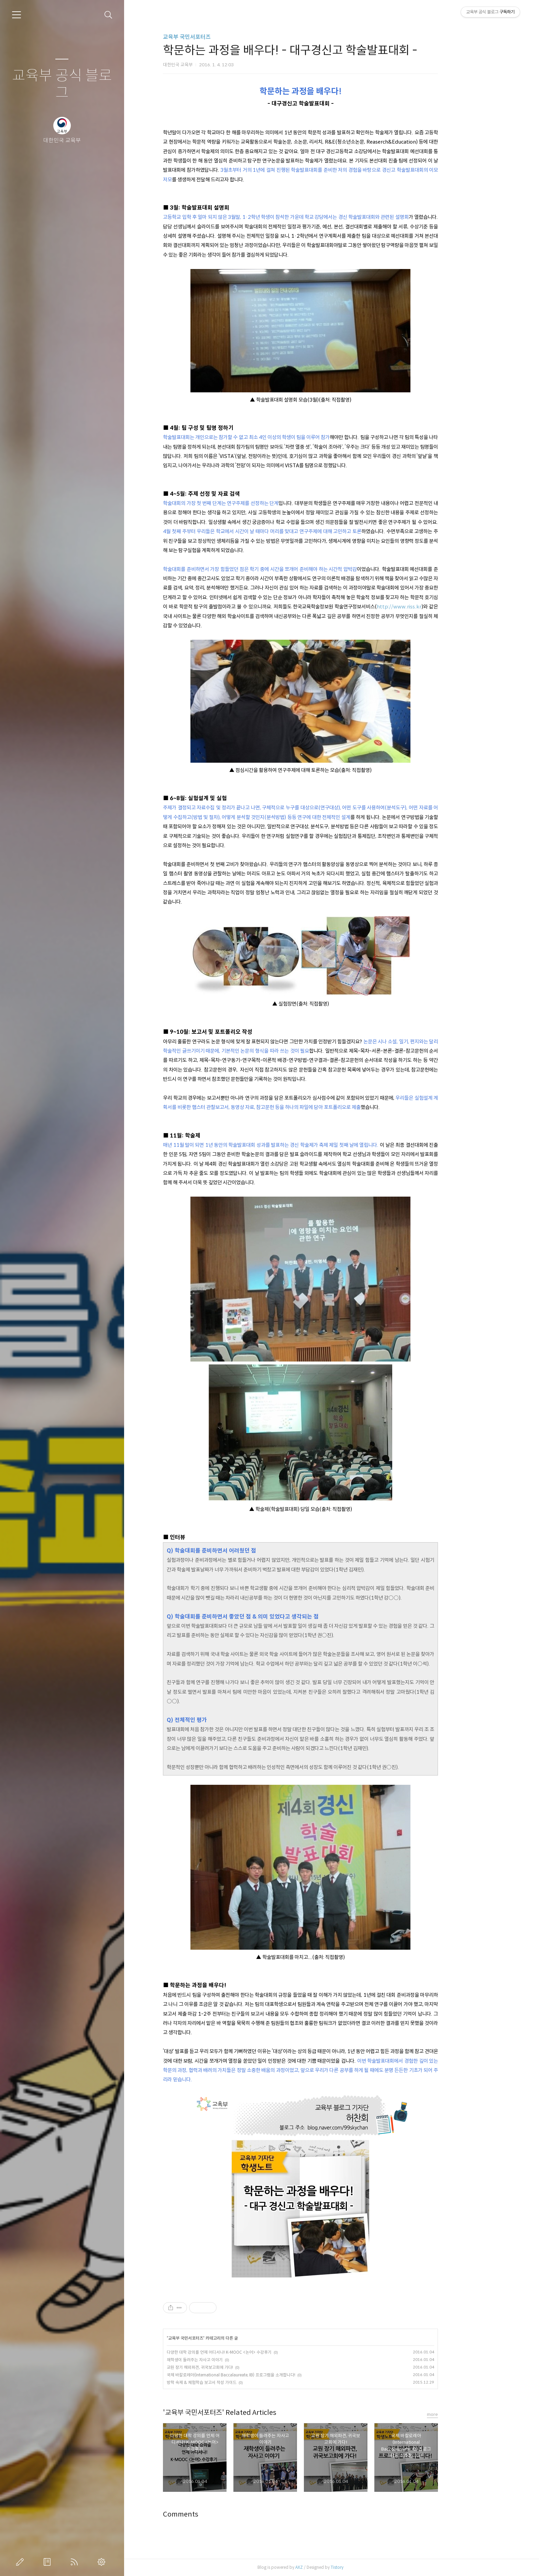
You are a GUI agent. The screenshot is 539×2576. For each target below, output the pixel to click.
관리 (103, 2562)
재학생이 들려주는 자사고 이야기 (226, 2359)
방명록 (48, 2562)
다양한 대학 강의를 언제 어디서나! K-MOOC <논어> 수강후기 (250, 2352)
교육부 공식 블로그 (62, 84)
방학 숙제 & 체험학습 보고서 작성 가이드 (232, 2382)
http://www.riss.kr (430, 607)
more (463, 2414)
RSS (75, 2562)
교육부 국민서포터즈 (218, 37)
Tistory (368, 2567)
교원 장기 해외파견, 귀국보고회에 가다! (231, 2367)
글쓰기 (21, 2562)
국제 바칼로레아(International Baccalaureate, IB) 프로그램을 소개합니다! (262, 2374)
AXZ (330, 2567)
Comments (211, 2514)
